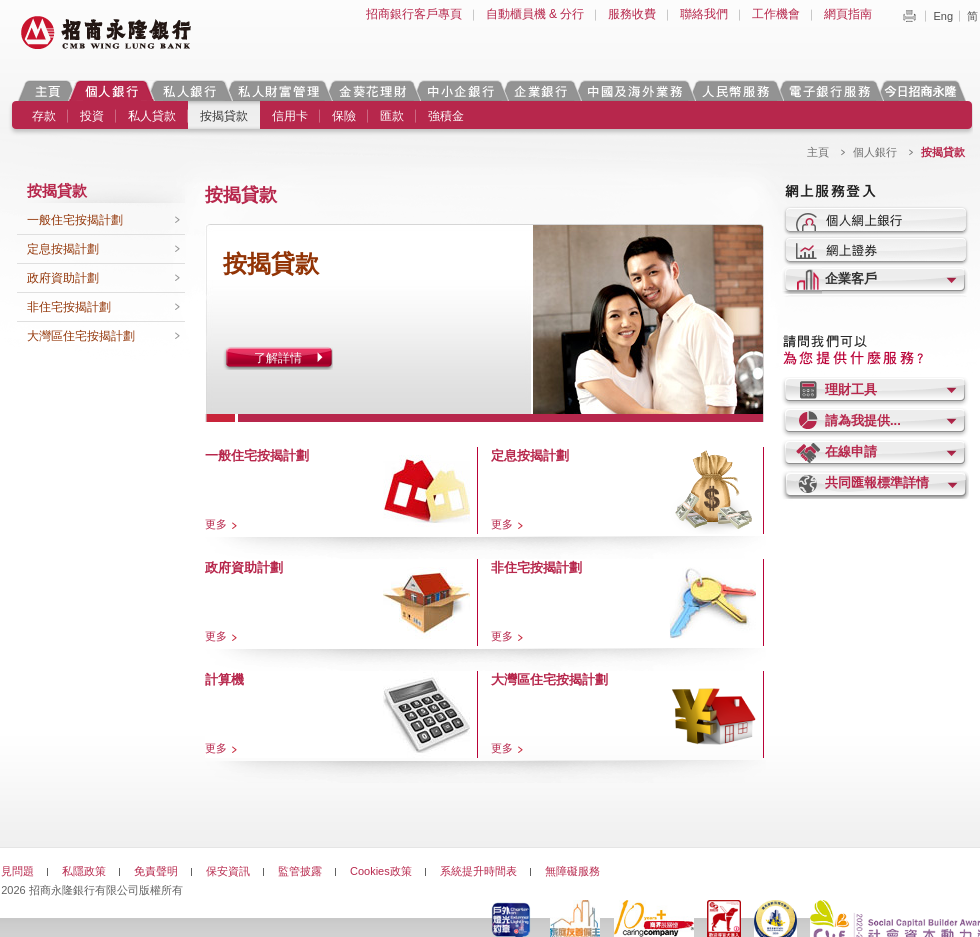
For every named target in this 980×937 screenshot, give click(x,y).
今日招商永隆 (924, 90)
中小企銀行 (460, 90)
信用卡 (290, 116)
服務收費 (632, 14)
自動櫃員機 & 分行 (535, 14)
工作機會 (776, 14)
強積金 (446, 116)
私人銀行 (189, 90)
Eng (943, 16)
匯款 (392, 116)
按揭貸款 (224, 116)
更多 (216, 524)
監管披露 (300, 871)
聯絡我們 (704, 14)
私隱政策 (84, 871)
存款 (44, 116)
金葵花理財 (372, 90)
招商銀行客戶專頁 (414, 14)
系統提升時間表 (478, 871)
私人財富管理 (278, 90)
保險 (344, 116)
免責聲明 (156, 871)
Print (909, 16)
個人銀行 (111, 90)
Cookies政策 (381, 871)
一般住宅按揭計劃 (75, 220)
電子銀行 (829, 90)
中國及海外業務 (634, 90)
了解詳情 (278, 358)
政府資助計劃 (63, 278)
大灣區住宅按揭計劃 (81, 336)
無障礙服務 (572, 871)
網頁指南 (848, 14)
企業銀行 (540, 90)
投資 (92, 116)
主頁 (47, 90)
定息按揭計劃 (63, 249)
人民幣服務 (735, 90)
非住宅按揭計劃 (69, 307)
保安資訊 (228, 871)
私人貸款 (152, 116)
